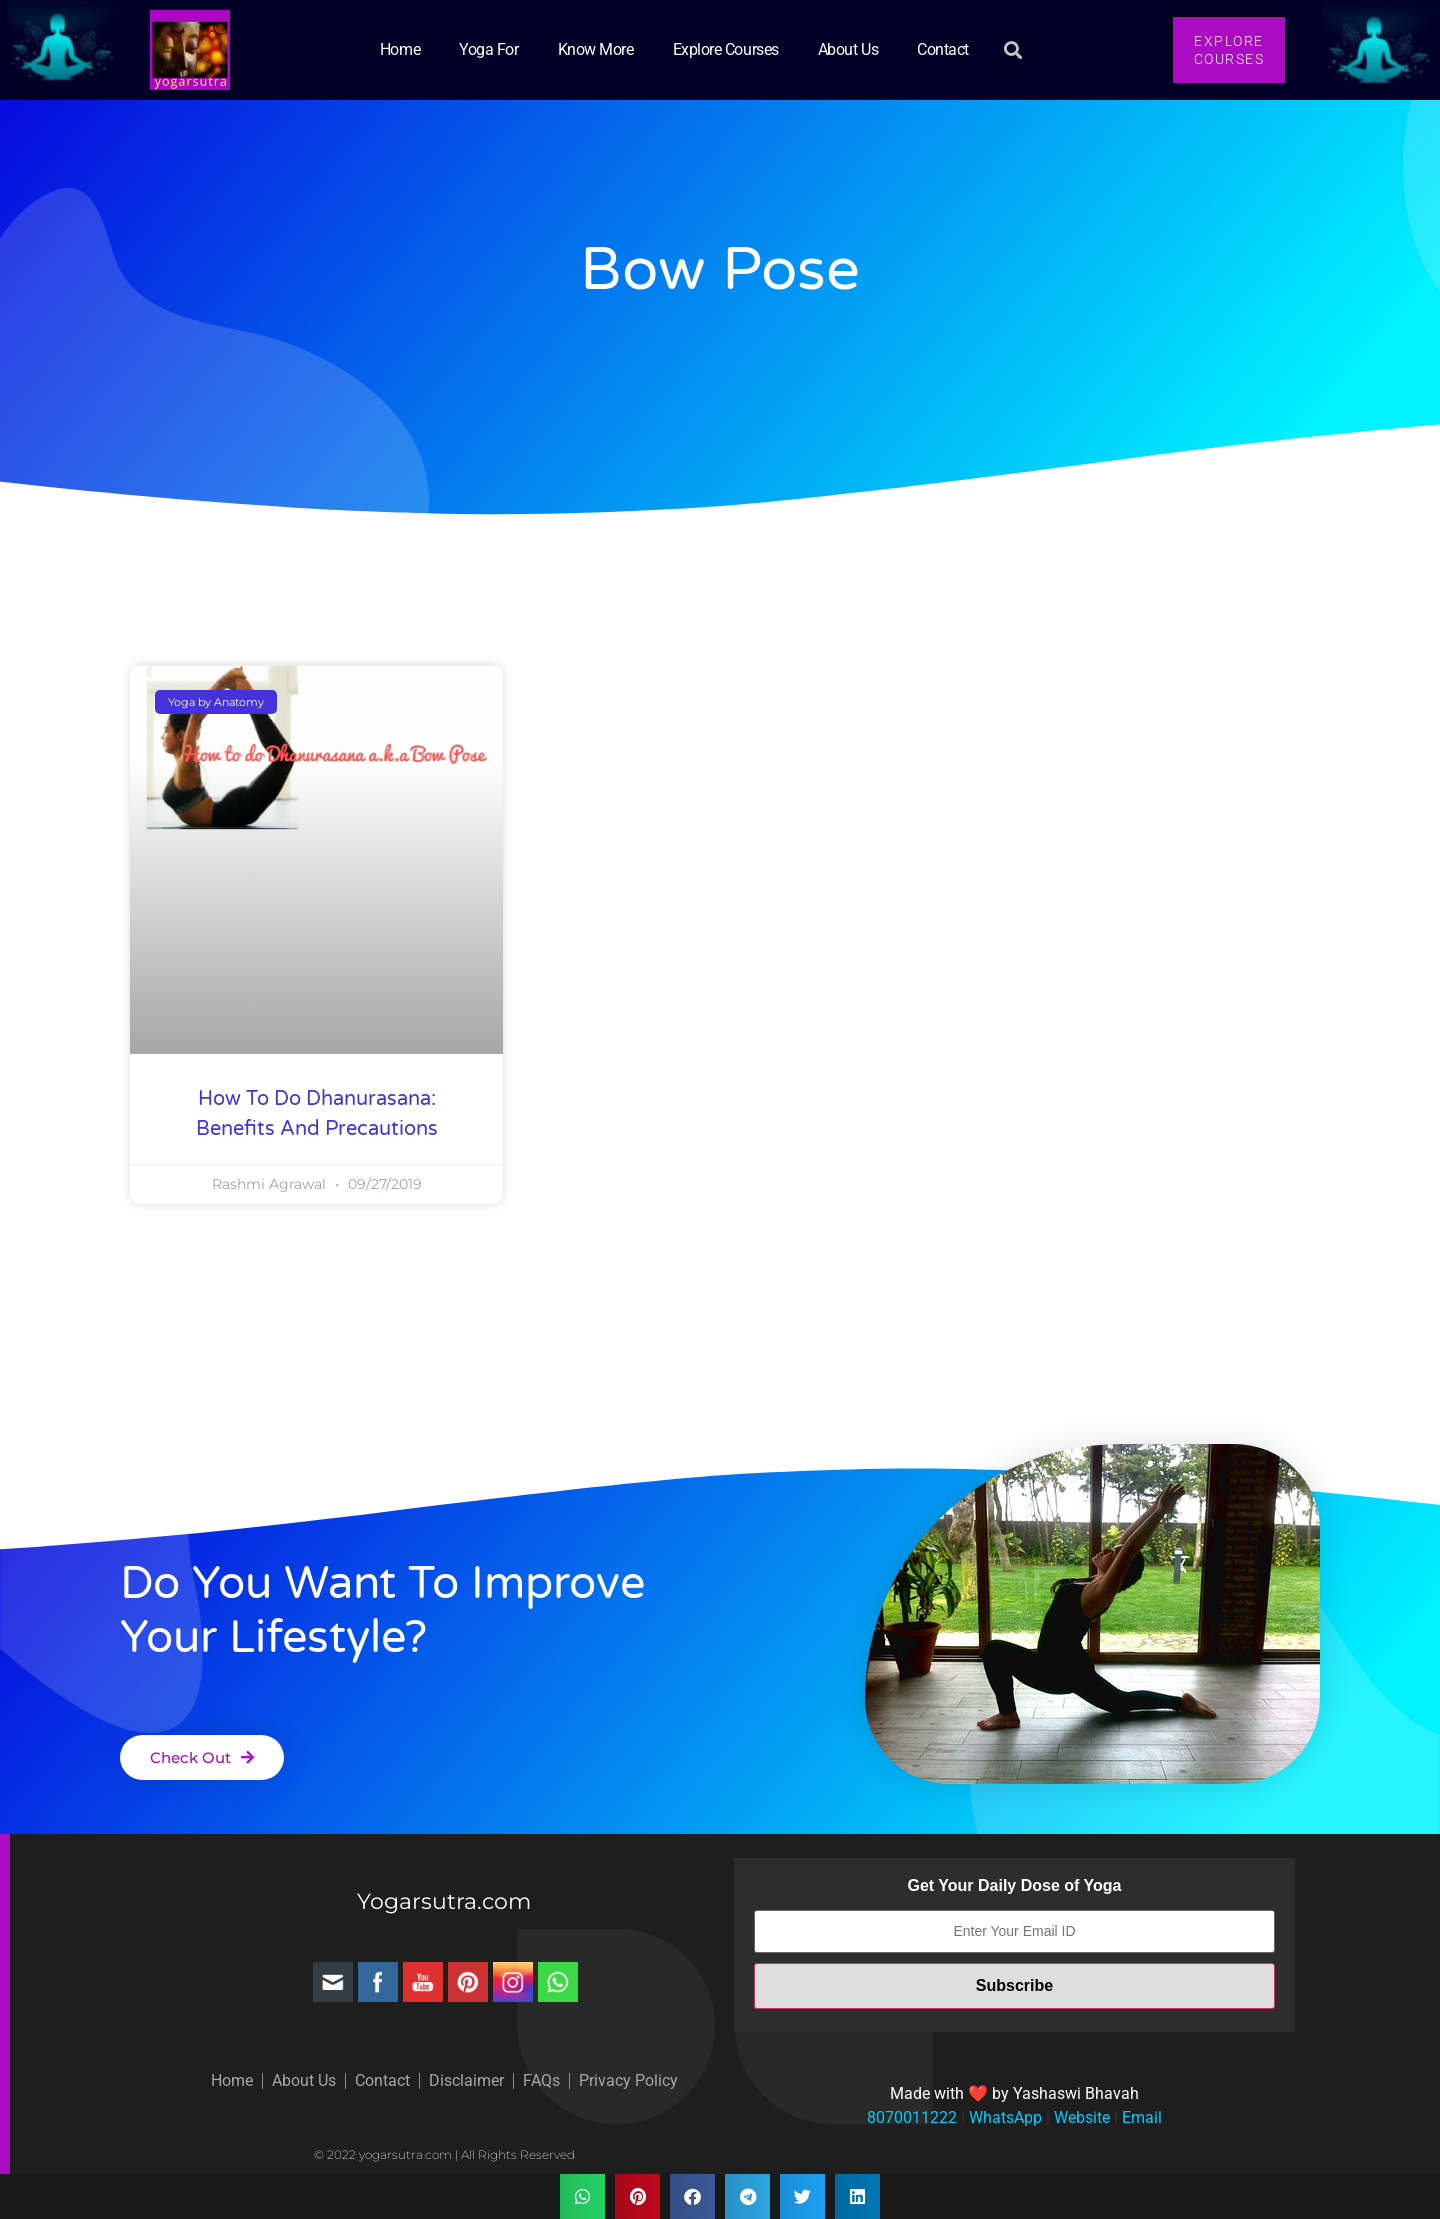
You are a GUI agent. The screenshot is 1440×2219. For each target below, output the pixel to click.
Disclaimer (466, 2080)
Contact (943, 49)
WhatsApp (1003, 2117)
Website (1080, 2117)
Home (400, 49)
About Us (848, 49)
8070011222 (912, 2117)
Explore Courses (726, 49)
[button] (1012, 50)
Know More (596, 49)
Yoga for (488, 49)
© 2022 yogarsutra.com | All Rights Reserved (444, 2154)
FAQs (541, 2080)
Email (1140, 2117)
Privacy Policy (628, 2080)
